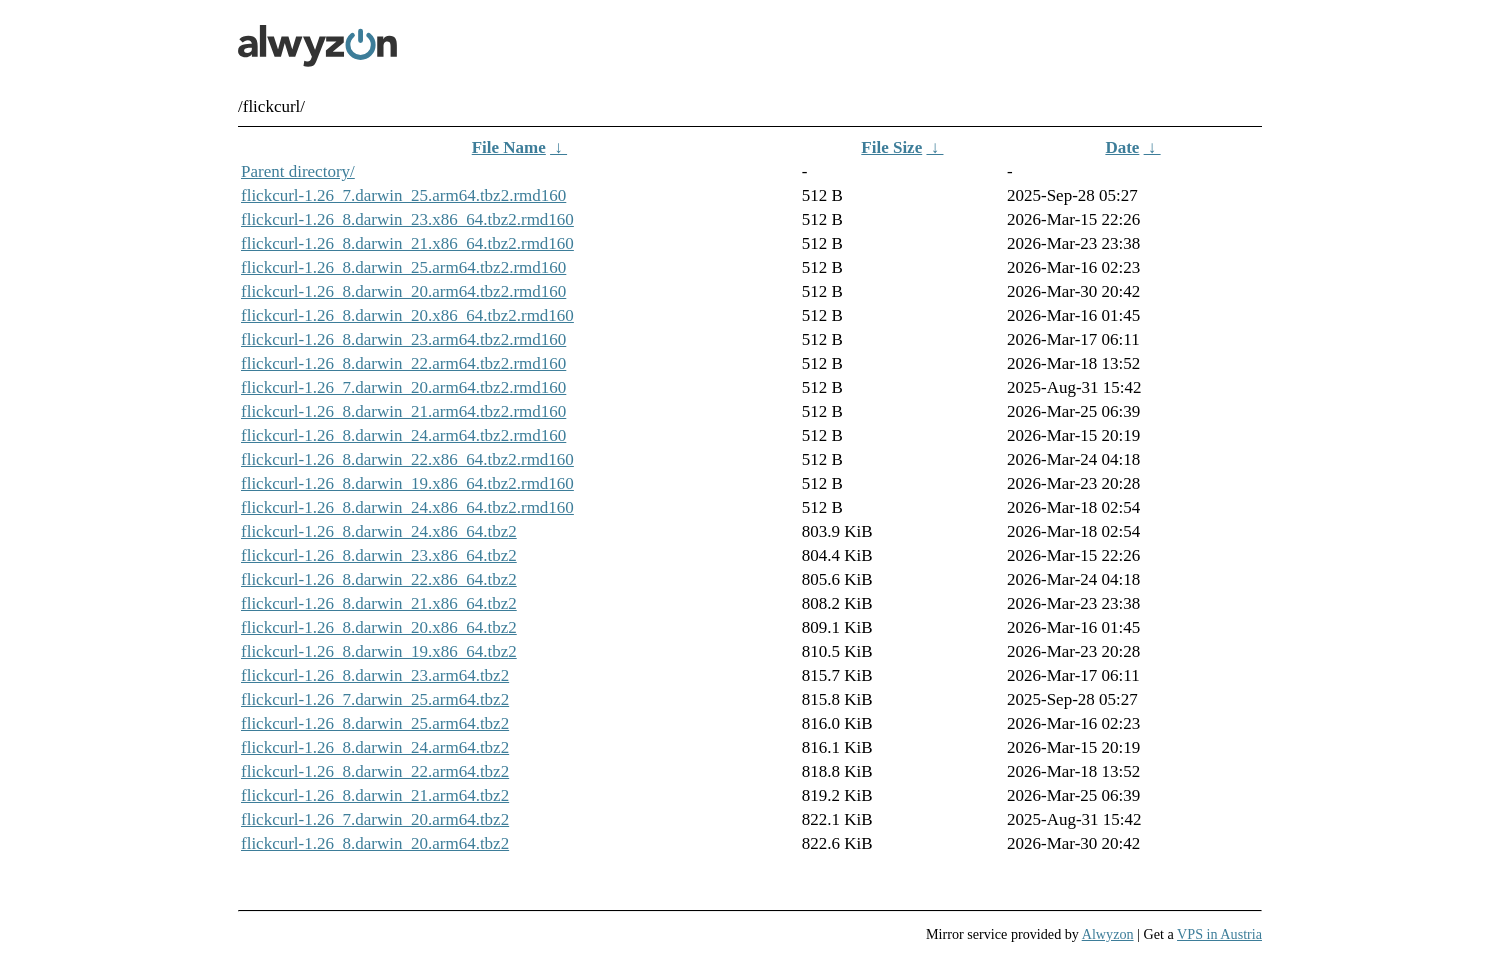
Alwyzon (1108, 934)
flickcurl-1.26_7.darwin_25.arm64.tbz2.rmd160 (403, 195)
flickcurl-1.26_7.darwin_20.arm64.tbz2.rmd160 (403, 387)
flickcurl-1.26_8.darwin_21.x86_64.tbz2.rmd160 (407, 243)
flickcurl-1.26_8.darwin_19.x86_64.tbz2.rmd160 (407, 483)
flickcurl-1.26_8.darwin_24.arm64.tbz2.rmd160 (403, 435)
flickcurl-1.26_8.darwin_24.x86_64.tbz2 (379, 531)
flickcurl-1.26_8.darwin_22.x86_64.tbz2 (379, 579)
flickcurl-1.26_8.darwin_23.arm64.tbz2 (375, 675)
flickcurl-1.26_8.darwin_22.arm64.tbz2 (375, 771)
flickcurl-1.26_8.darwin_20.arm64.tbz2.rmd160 (403, 291)
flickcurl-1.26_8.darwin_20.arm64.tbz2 (375, 843)
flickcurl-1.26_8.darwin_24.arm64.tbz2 (375, 747)
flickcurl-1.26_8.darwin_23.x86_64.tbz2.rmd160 (407, 219)
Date (1122, 147)
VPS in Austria (1219, 934)
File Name (509, 147)
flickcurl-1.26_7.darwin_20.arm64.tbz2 (375, 819)
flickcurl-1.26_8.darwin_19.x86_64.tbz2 (379, 651)
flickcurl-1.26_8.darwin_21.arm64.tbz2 (375, 795)
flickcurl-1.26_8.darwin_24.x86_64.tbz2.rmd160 (407, 507)
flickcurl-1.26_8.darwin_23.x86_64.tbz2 (379, 555)
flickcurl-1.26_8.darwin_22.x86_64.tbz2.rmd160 (407, 459)
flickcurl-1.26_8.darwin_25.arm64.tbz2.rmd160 (403, 267)
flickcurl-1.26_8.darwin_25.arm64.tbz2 (375, 723)
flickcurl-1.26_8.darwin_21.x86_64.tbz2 (379, 603)
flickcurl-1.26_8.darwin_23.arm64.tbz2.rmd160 (403, 339)
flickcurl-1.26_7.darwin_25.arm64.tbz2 (375, 699)
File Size (891, 147)
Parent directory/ (298, 171)
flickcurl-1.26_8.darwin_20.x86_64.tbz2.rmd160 (407, 315)
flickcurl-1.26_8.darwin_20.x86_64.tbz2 (379, 627)
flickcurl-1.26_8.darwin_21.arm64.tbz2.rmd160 (403, 411)
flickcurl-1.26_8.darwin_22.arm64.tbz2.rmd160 (403, 363)
